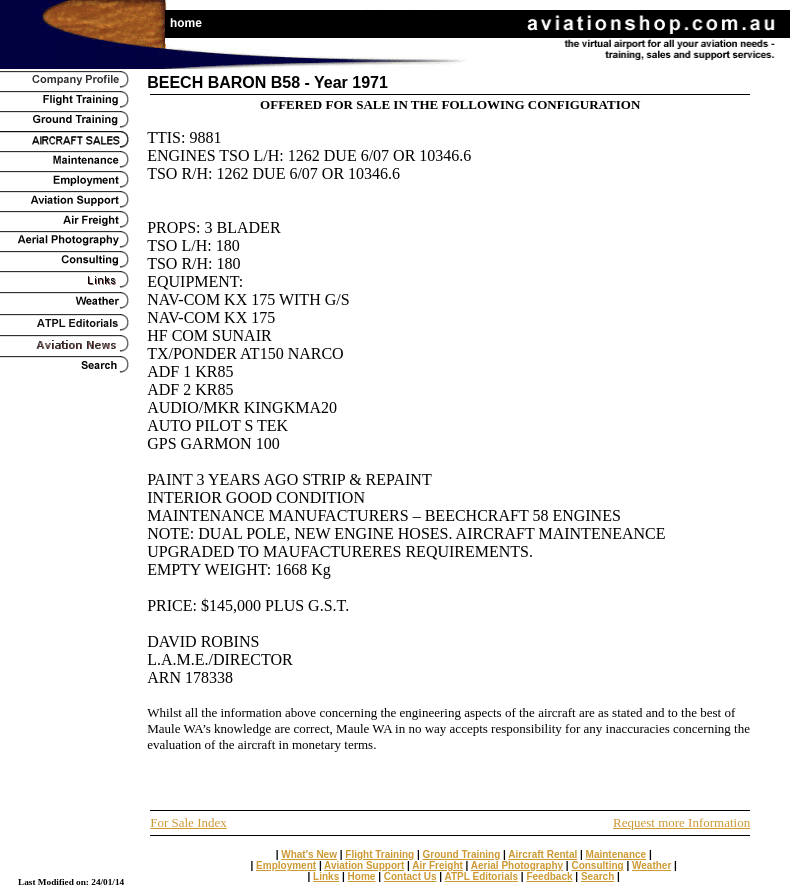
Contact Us (410, 876)
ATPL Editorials (482, 876)
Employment (286, 865)
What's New (309, 854)
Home (362, 876)
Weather (651, 865)
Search (597, 876)
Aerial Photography (517, 865)
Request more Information (681, 822)
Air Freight (437, 865)
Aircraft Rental (542, 854)
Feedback (549, 876)
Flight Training (379, 854)
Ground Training (462, 854)
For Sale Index (188, 822)
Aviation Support (364, 865)
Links (326, 876)
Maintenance (616, 854)
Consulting (597, 865)
